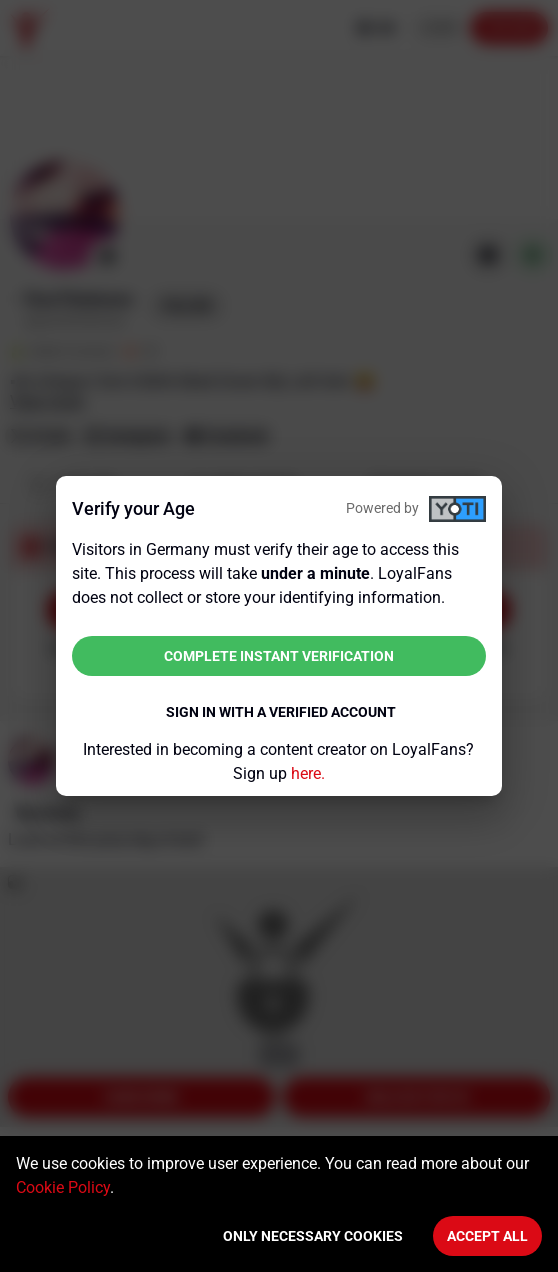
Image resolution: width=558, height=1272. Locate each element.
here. (308, 773)
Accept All (487, 1236)
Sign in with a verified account (281, 712)
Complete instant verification (279, 656)
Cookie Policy (63, 1187)
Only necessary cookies (313, 1236)
